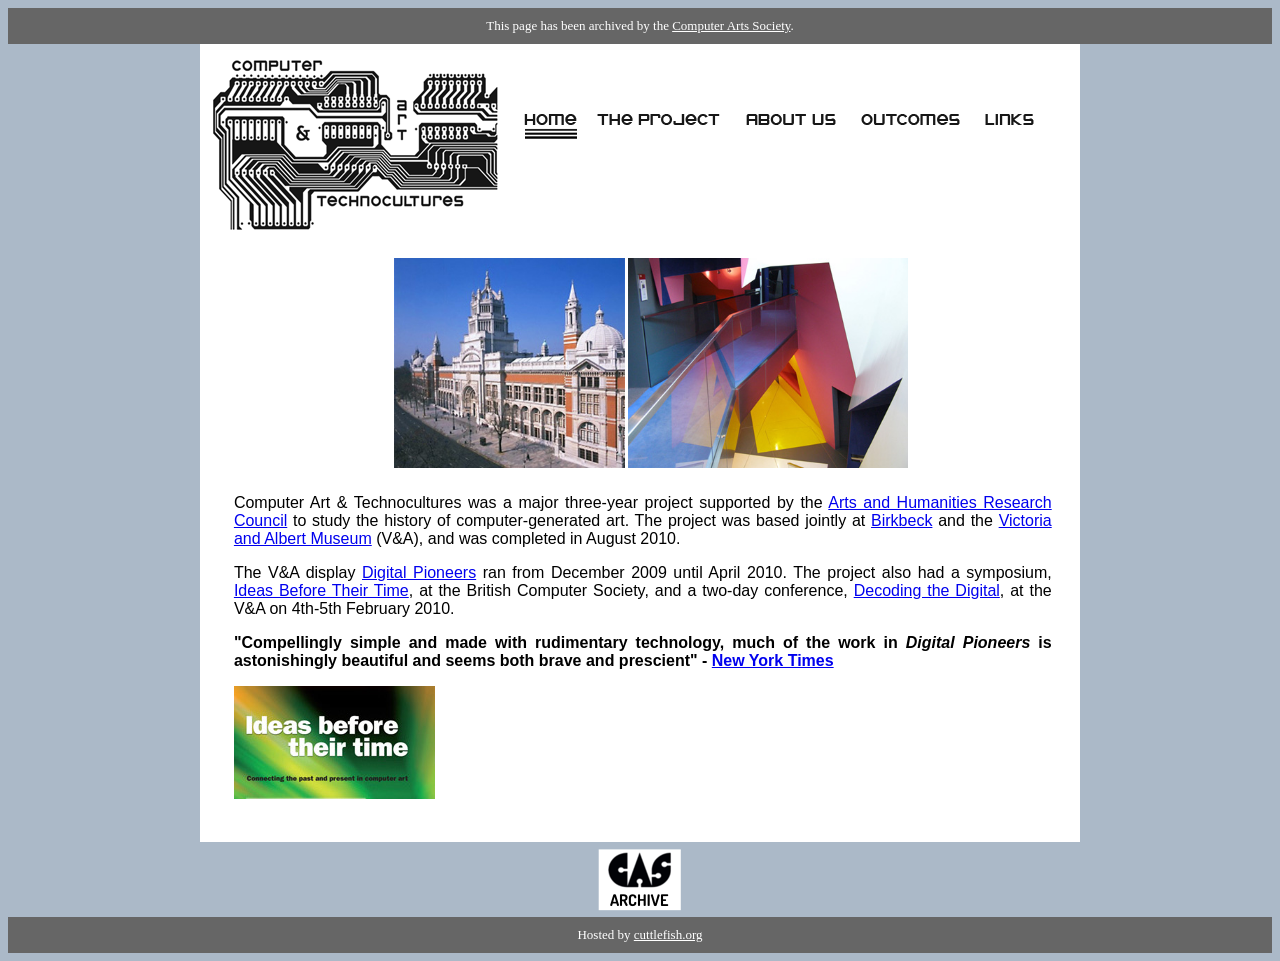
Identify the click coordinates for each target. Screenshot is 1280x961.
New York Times (773, 660)
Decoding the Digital (927, 590)
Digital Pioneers (419, 572)
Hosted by (605, 934)
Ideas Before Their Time (321, 590)
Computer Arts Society (731, 25)
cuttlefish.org (668, 934)
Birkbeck (901, 520)
